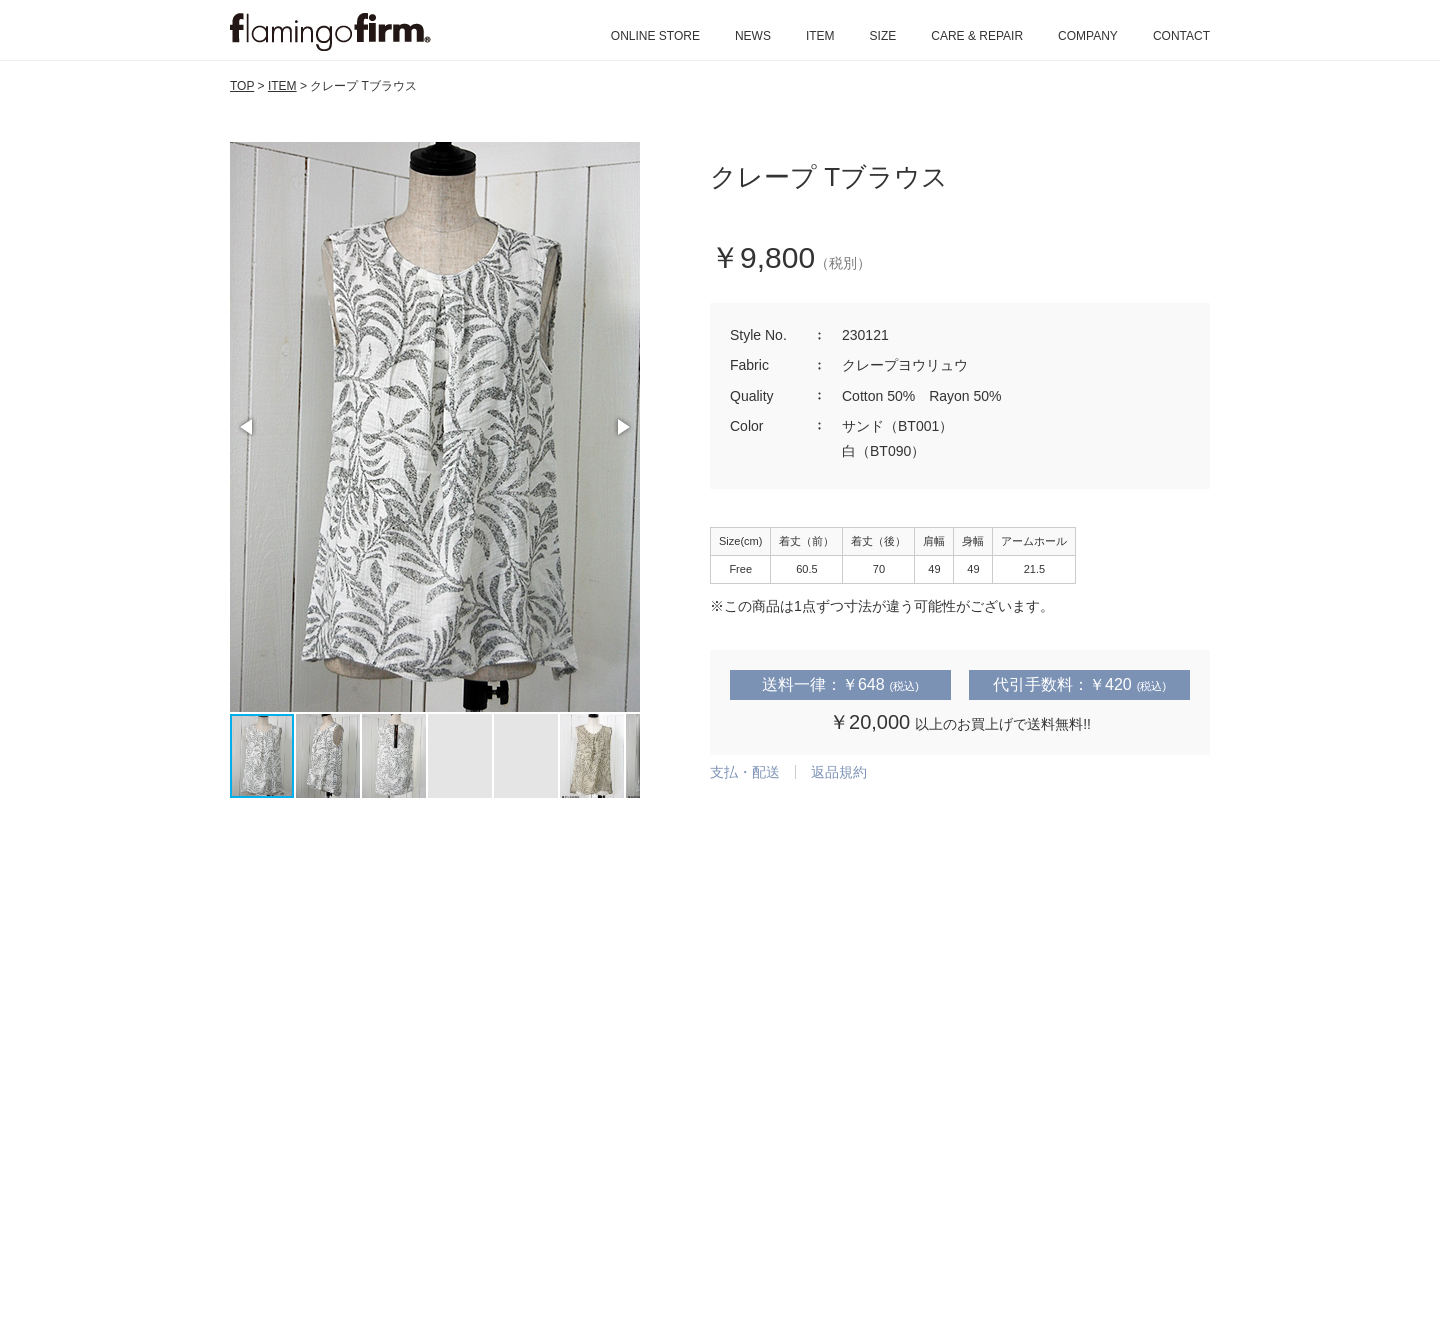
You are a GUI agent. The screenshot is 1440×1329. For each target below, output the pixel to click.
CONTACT (1181, 36)
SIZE (883, 36)
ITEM (820, 36)
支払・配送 (745, 772)
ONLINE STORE (655, 36)
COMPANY (1088, 36)
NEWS (753, 36)
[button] (248, 427)
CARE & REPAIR (977, 36)
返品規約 (839, 772)
